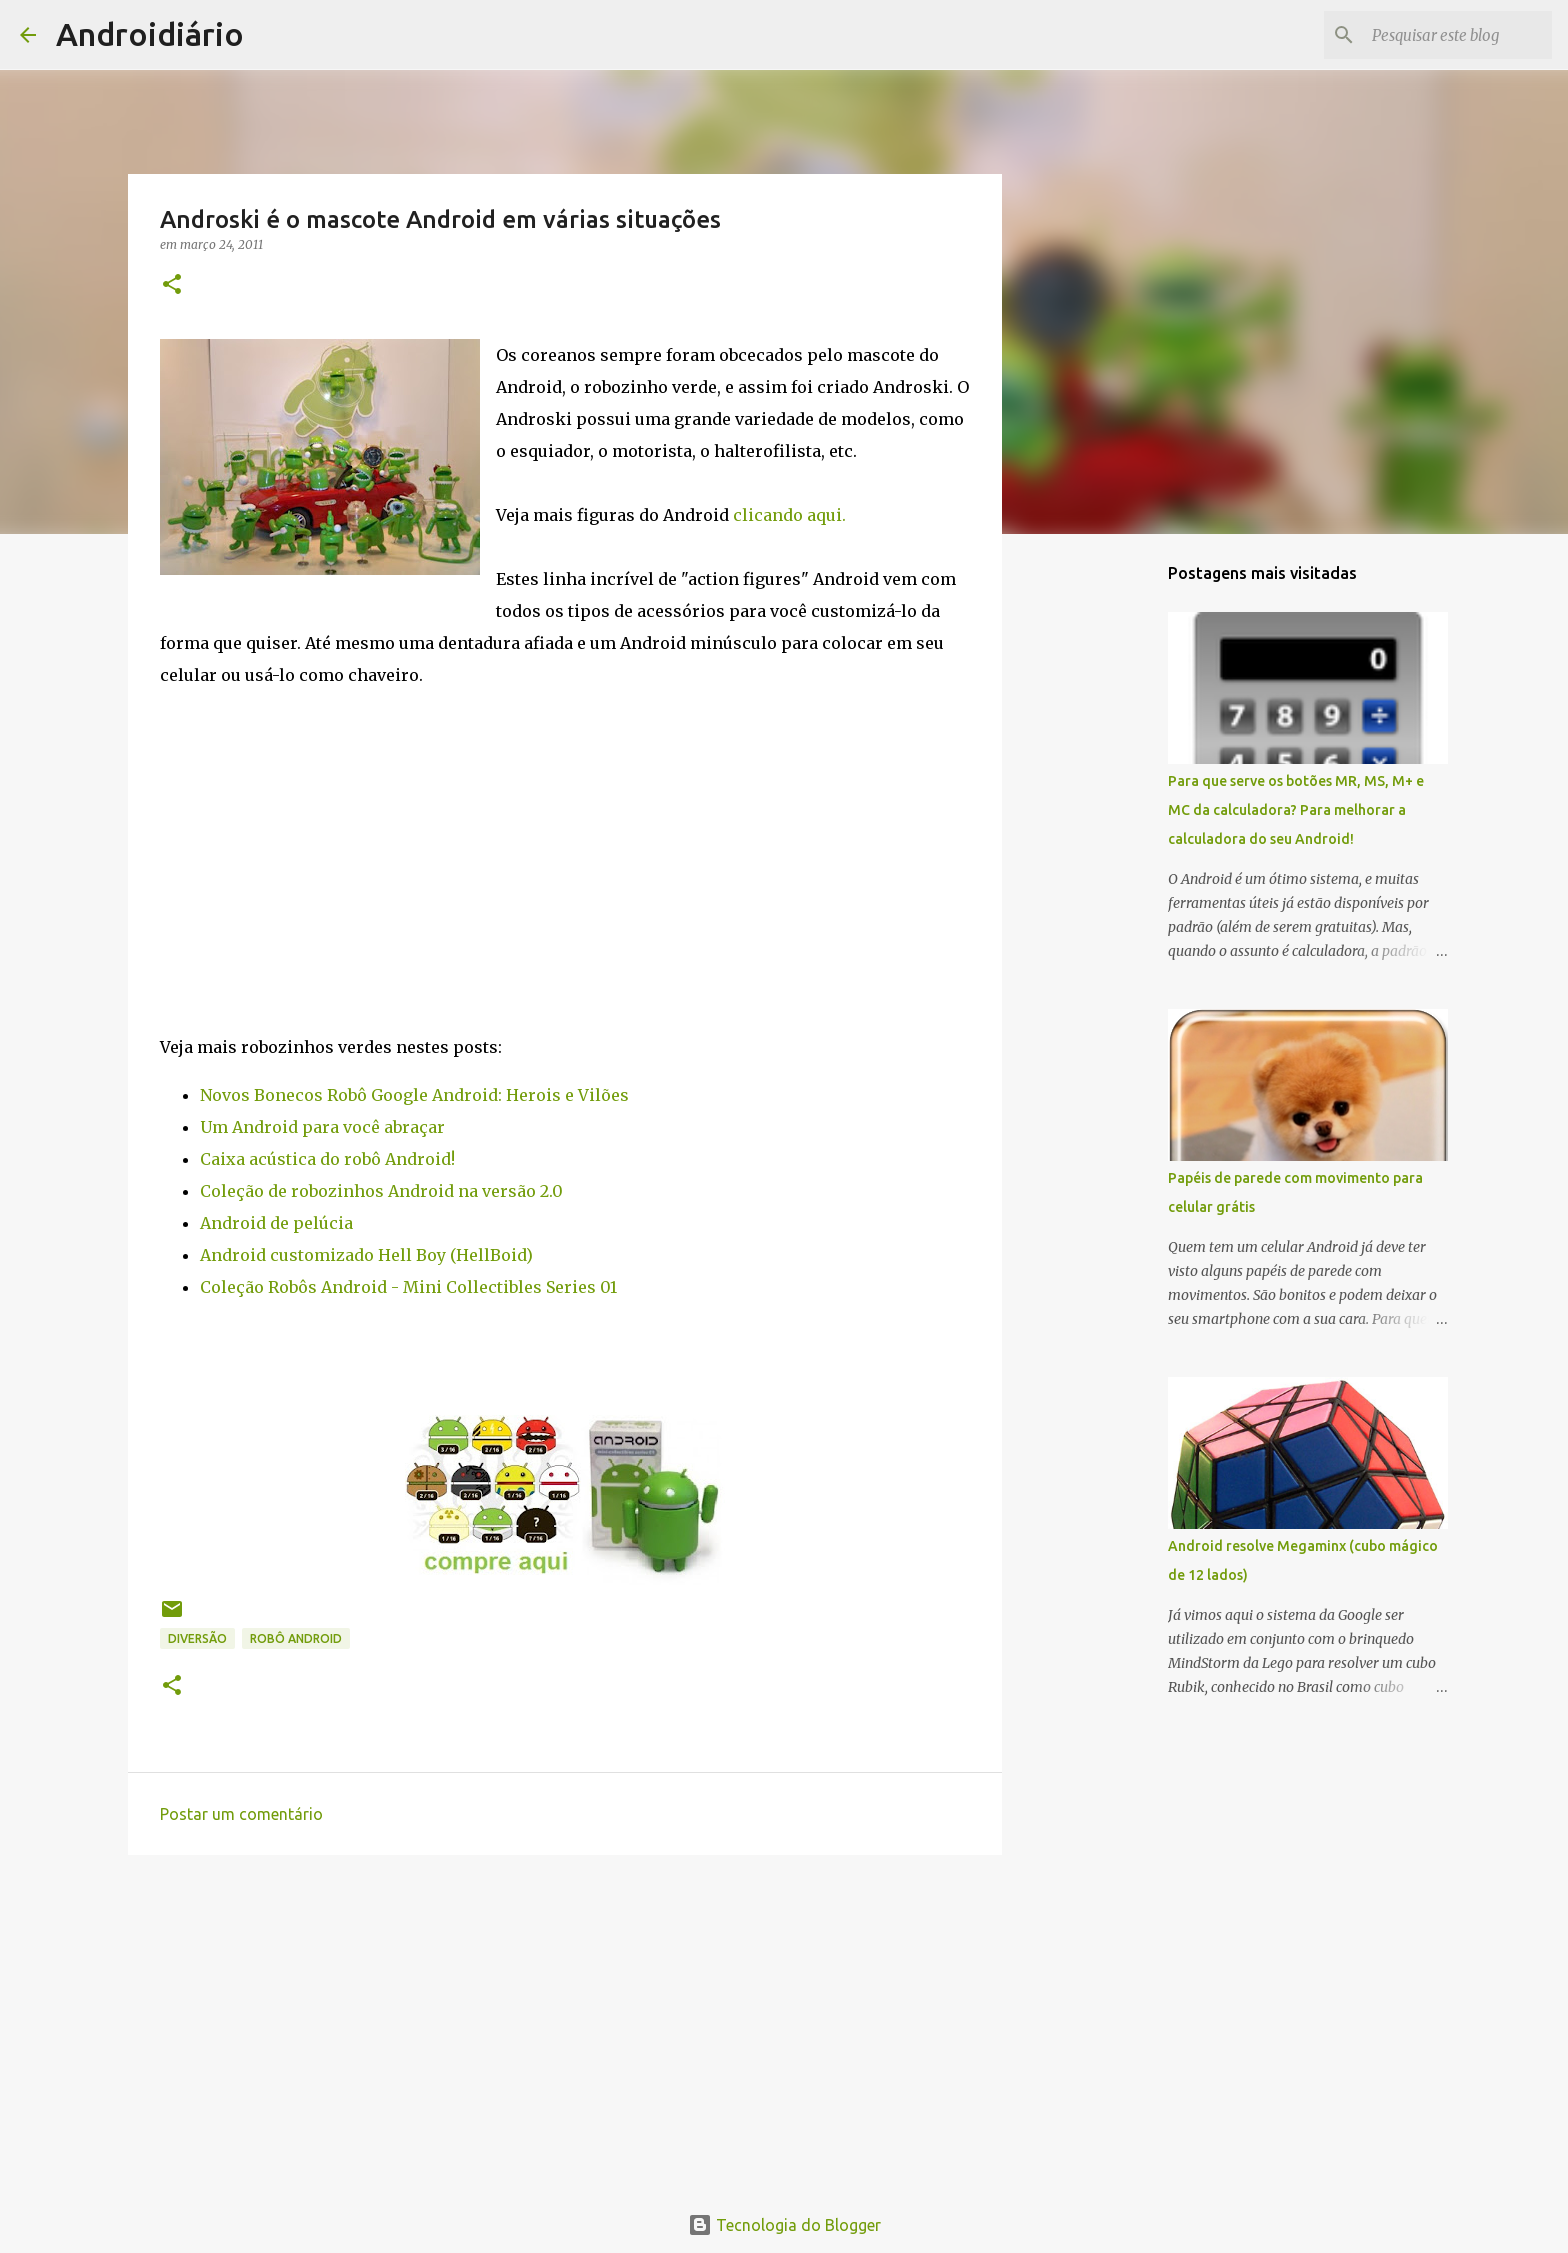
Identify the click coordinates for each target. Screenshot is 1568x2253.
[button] (172, 285)
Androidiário (150, 34)
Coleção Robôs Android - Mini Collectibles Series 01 (408, 1287)
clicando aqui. (789, 515)
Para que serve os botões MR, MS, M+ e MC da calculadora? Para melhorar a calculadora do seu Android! (1296, 810)
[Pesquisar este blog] (1447, 35)
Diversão (197, 1638)
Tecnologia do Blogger (784, 2225)
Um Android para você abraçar (322, 1127)
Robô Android (296, 1638)
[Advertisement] (565, 2025)
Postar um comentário (241, 1814)
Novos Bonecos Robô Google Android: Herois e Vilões (414, 1095)
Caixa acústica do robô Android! (327, 1159)
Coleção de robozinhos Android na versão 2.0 (381, 1191)
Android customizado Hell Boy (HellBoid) (366, 1255)
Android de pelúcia (276, 1223)
